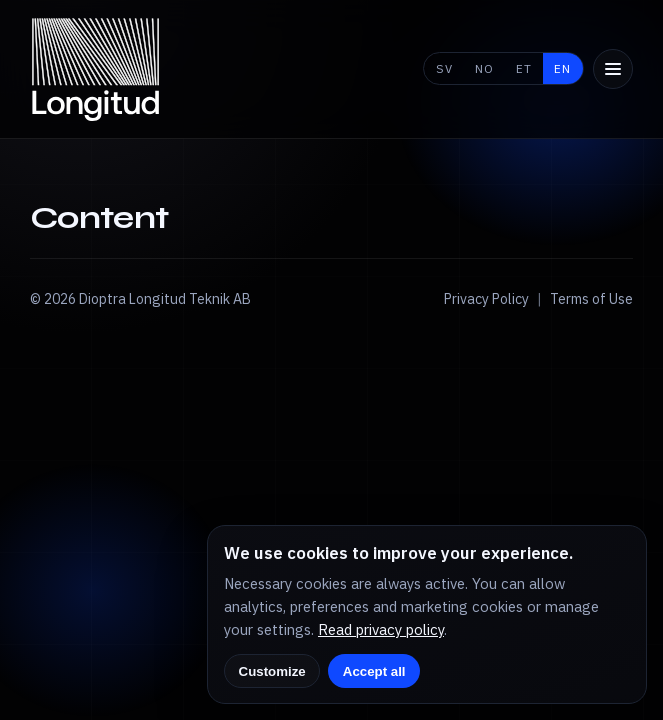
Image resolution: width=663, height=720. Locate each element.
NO (484, 68)
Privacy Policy (486, 299)
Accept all (374, 671)
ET (524, 68)
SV (444, 68)
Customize (272, 671)
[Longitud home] (96, 69)
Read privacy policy (381, 629)
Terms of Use (591, 299)
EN (562, 68)
